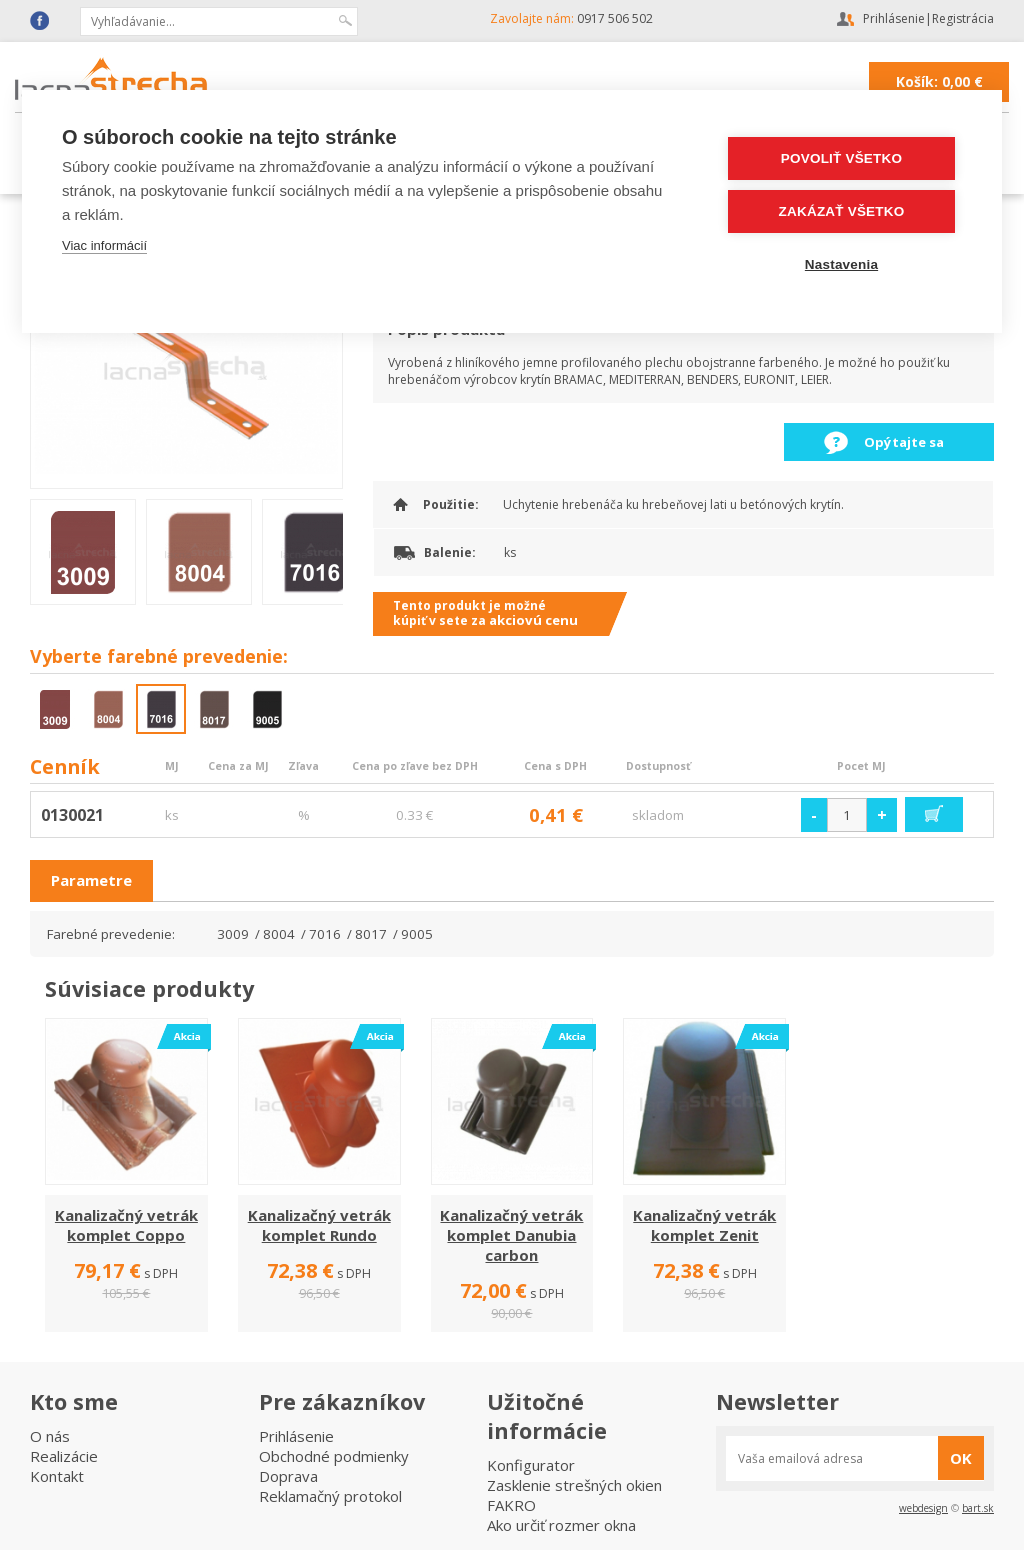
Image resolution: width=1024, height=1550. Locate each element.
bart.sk (978, 1508)
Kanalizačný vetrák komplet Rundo (319, 1225)
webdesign (923, 1508)
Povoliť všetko (841, 158)
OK (961, 1458)
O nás (50, 1436)
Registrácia (963, 18)
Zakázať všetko (842, 211)
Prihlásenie (894, 18)
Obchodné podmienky (334, 1456)
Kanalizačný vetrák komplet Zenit (704, 1225)
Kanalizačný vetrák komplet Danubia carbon (511, 1235)
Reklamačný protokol (330, 1496)
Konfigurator (531, 1465)
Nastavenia (841, 264)
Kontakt (57, 1476)
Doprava (288, 1476)
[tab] (91, 881)
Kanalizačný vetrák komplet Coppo (126, 1225)
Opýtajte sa (904, 442)
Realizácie (64, 1456)
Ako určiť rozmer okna (561, 1525)
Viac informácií (104, 245)
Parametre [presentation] (91, 880)
